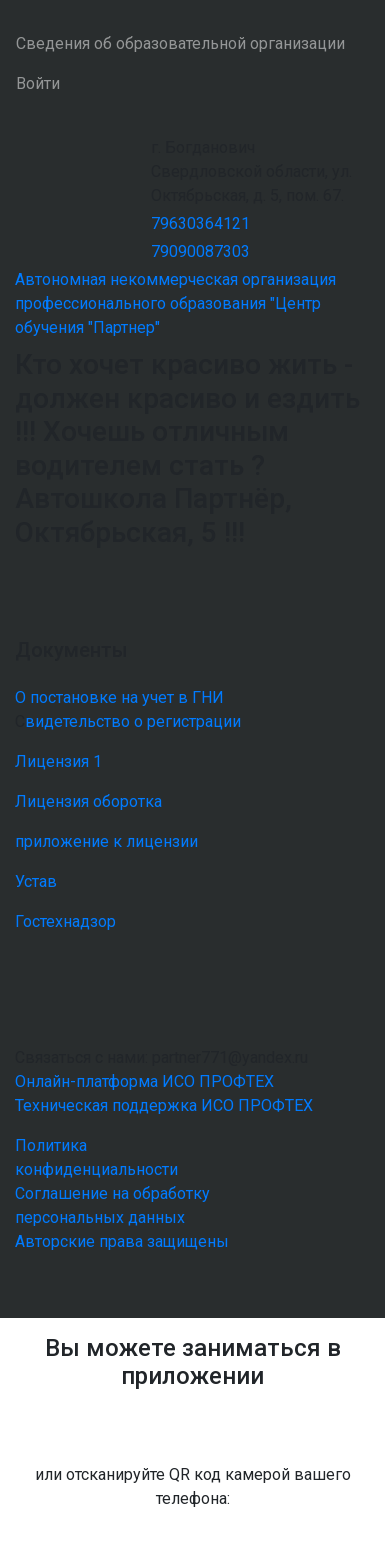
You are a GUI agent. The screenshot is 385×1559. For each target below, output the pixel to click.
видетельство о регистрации (133, 721)
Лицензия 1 (58, 761)
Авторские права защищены (122, 1241)
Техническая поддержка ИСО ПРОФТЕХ (164, 1105)
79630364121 (200, 223)
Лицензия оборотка (88, 801)
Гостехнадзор (65, 921)
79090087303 (200, 251)
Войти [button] (38, 83)
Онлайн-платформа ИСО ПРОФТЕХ (144, 1081)
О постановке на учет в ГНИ (119, 697)
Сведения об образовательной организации (180, 43)
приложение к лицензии (106, 841)
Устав (36, 881)
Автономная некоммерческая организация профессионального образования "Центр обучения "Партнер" (175, 303)
